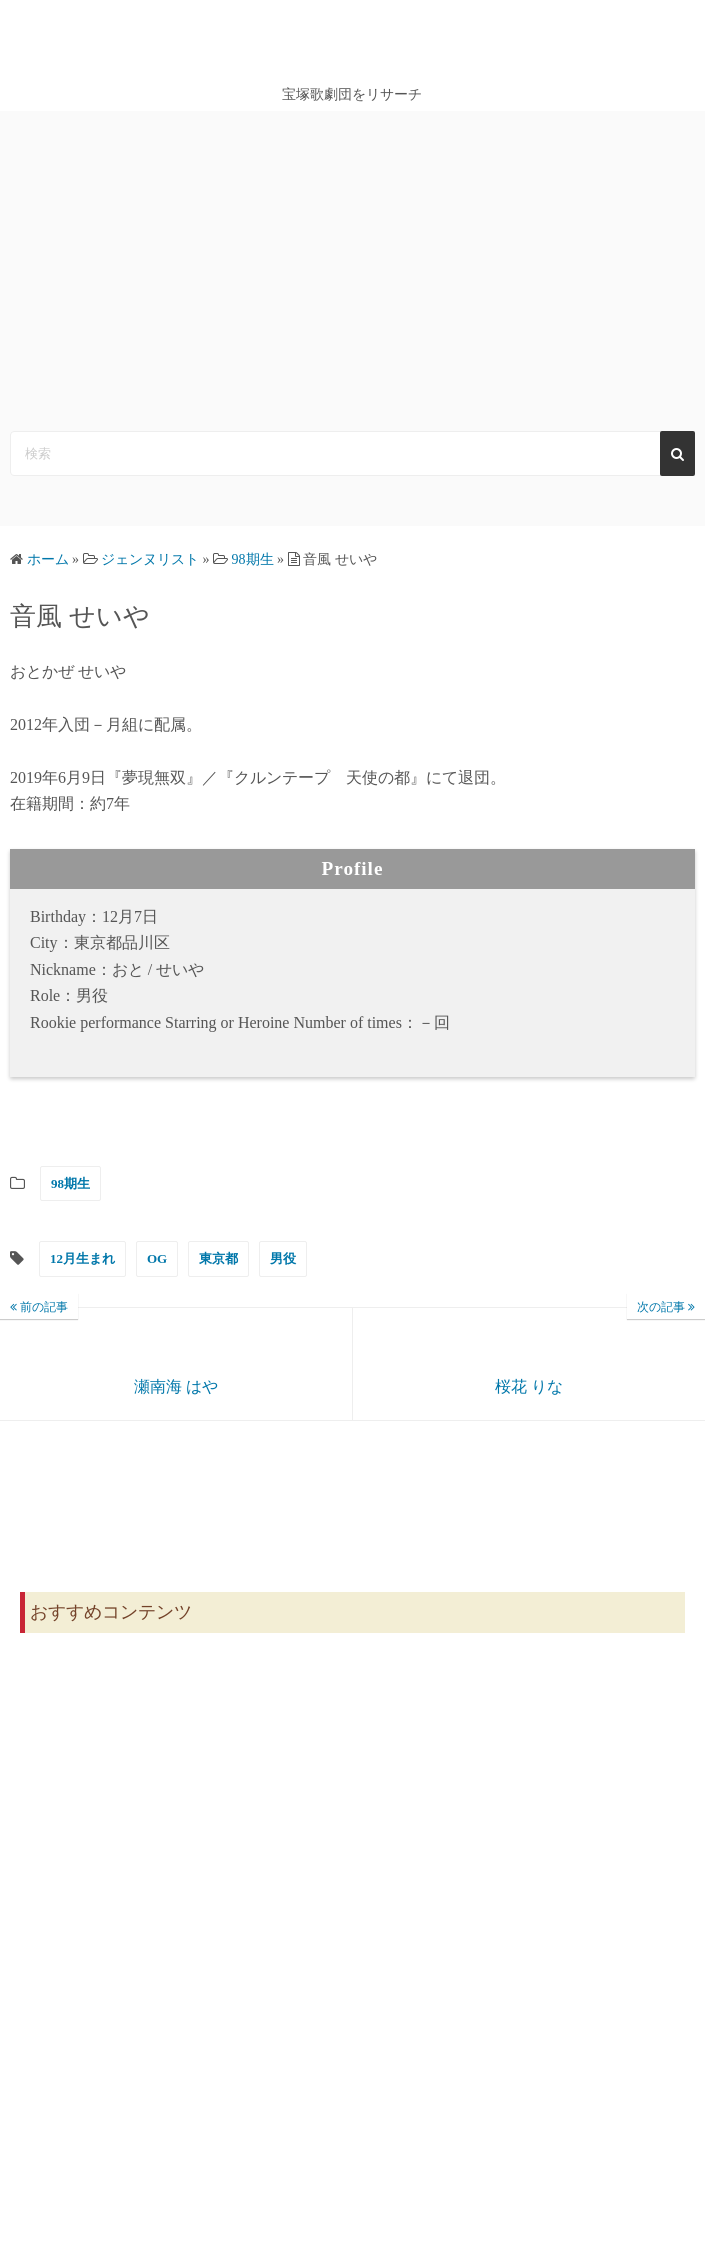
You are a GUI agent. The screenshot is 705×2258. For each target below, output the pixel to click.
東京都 (218, 1258)
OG (157, 1258)
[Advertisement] (352, 261)
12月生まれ (82, 1258)
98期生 (70, 1183)
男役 (283, 1258)
